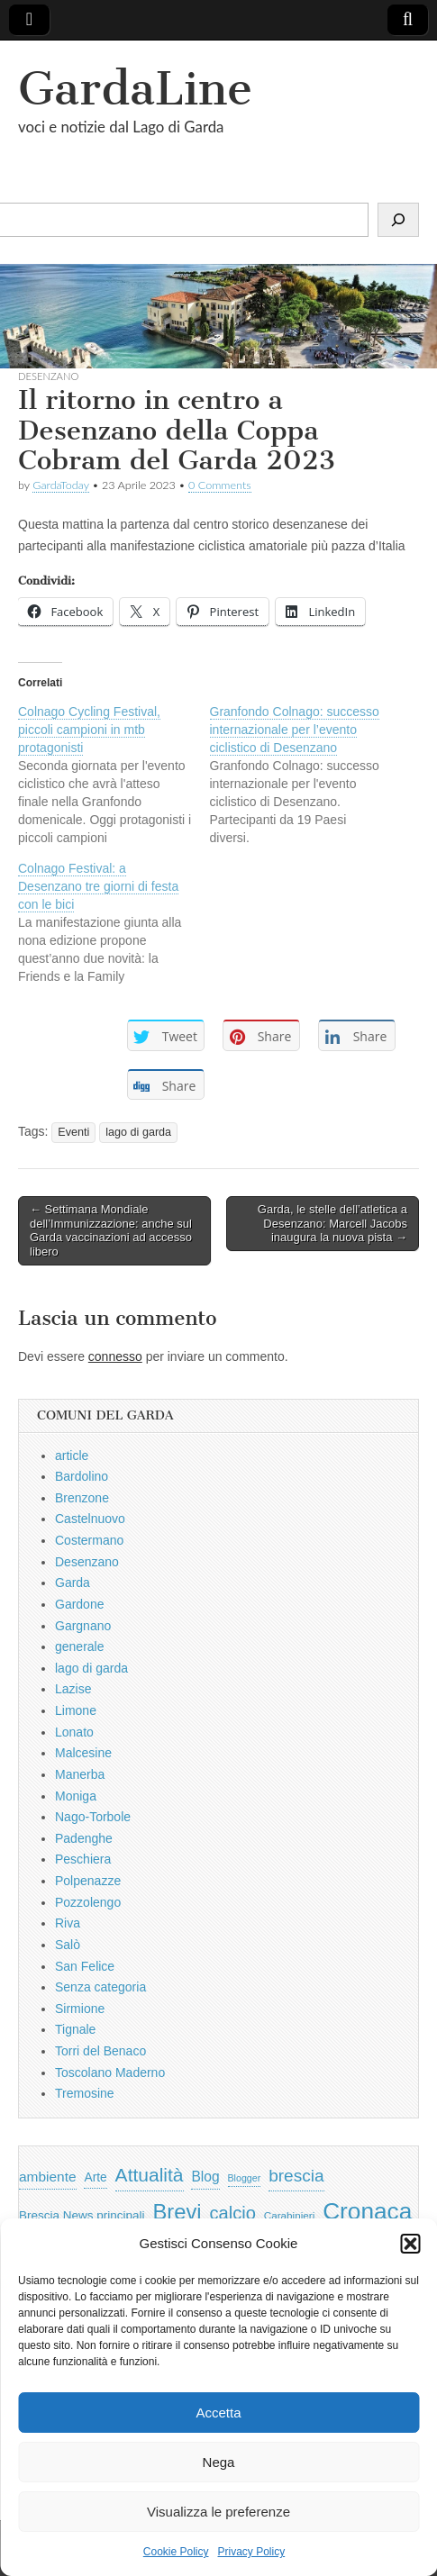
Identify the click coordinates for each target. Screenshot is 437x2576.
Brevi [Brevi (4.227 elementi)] (176, 2212)
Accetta (218, 2412)
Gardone (79, 1604)
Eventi (73, 1132)
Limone (75, 1710)
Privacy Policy (252, 2551)
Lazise (73, 1689)
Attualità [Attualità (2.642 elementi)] (149, 2174)
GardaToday (60, 485)
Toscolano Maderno (110, 2072)
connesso (115, 1356)
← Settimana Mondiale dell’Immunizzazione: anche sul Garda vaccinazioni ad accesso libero (111, 1230)
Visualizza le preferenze (218, 2511)
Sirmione (80, 2008)
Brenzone (82, 1498)
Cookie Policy (176, 2551)
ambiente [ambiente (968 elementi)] (48, 2176)
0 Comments (219, 485)
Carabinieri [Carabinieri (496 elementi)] (289, 2215)
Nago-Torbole (93, 1817)
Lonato (74, 1732)
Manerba (80, 1774)
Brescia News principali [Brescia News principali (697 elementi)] (82, 2215)
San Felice (84, 1966)
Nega (219, 2462)
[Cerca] (398, 220)
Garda (72, 1582)
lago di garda (138, 1132)
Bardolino (81, 1476)
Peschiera (83, 1859)
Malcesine (83, 1753)
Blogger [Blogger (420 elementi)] (244, 2177)
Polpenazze (88, 1880)
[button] (410, 2244)
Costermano (89, 1540)
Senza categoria (100, 1987)
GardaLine (135, 88)
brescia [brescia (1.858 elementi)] (296, 2175)
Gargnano (83, 1626)
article (71, 1455)
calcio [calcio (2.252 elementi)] (232, 2213)
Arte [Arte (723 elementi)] (95, 2177)
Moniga (75, 1796)
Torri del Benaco (100, 2051)
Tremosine (84, 2093)
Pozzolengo (88, 1902)
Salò (67, 1944)
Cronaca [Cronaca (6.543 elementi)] (367, 2211)
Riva (67, 1923)
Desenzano (48, 376)
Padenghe (84, 1838)
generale (80, 1646)
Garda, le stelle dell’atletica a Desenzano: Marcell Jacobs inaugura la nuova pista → (332, 1223)
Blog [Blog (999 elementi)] (205, 2176)
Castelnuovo (90, 1518)
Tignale (75, 2029)
